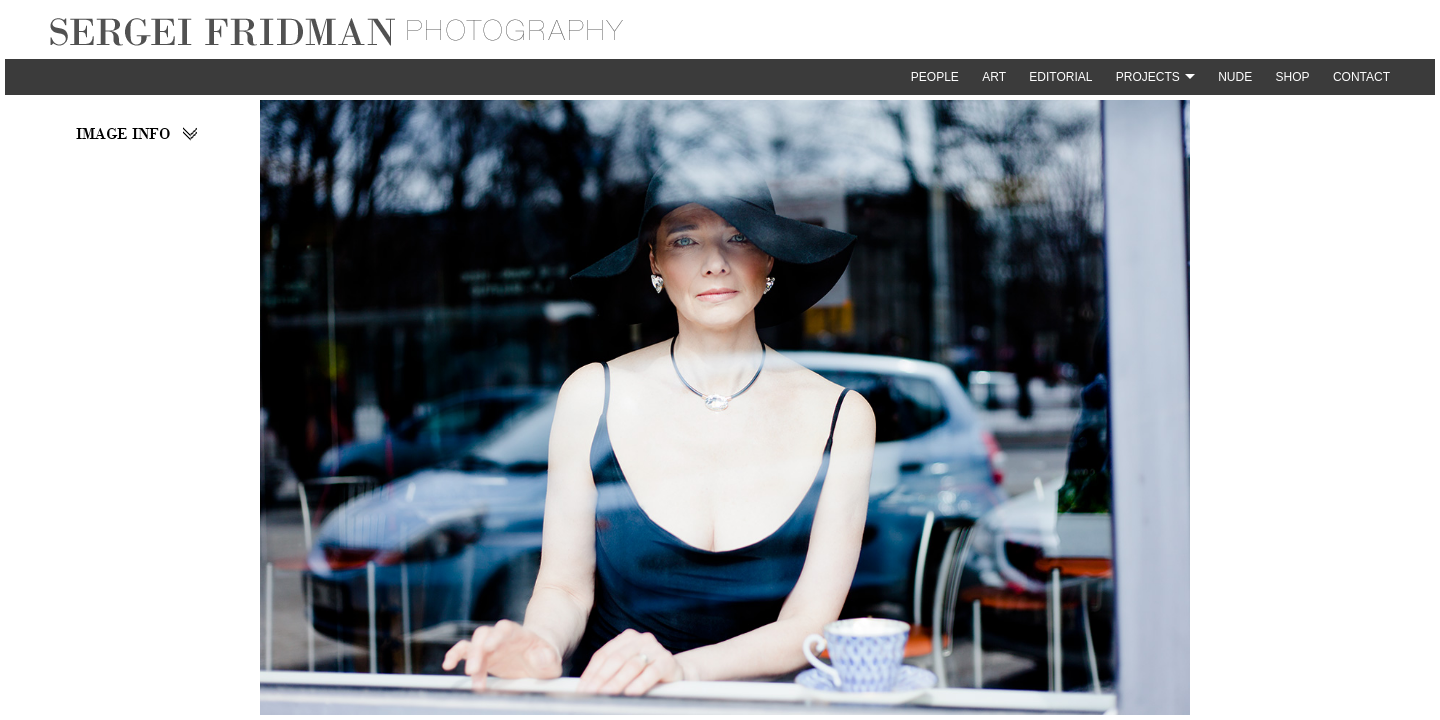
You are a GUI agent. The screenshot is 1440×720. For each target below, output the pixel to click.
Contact (1361, 77)
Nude (1235, 77)
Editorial (1060, 77)
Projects (1148, 77)
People (935, 77)
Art (994, 77)
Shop (1293, 77)
